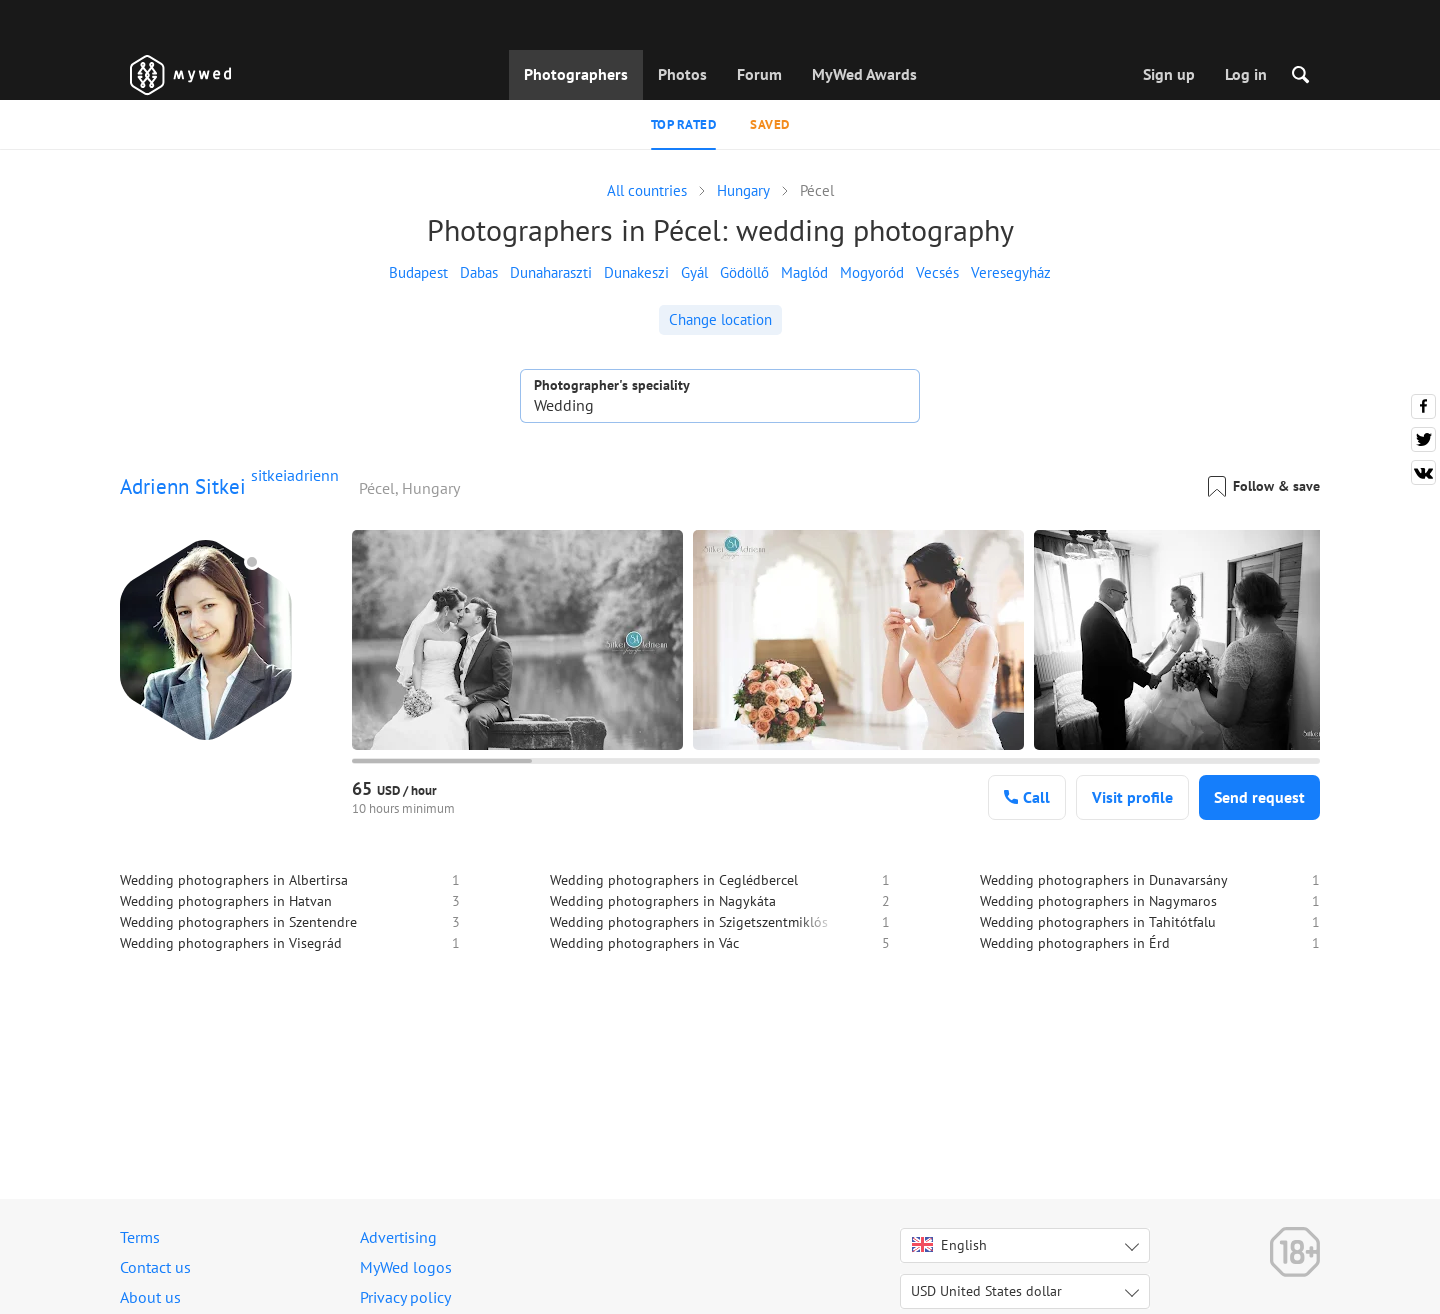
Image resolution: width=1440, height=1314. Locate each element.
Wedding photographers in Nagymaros (1098, 901)
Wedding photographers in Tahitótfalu (1098, 922)
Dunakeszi (636, 272)
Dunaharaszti (551, 272)
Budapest (418, 272)
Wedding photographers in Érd (1075, 943)
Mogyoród (872, 272)
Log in (1246, 74)
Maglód (804, 272)
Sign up (1169, 74)
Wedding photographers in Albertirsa (234, 880)
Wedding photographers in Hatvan (226, 901)
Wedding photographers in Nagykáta (663, 901)
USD (986, 1291)
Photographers (576, 74)
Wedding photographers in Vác (644, 943)
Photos (682, 74)
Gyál (694, 272)
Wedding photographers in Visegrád (231, 943)
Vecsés (937, 272)
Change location (720, 319)
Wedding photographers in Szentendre (238, 922)
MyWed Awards (864, 74)
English (949, 1245)
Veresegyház (1011, 272)
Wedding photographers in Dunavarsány (1104, 880)
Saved (770, 124)
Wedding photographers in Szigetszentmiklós (689, 922)
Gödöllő (744, 272)
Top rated (684, 124)
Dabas (479, 272)
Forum (759, 74)
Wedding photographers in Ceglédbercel (674, 880)
